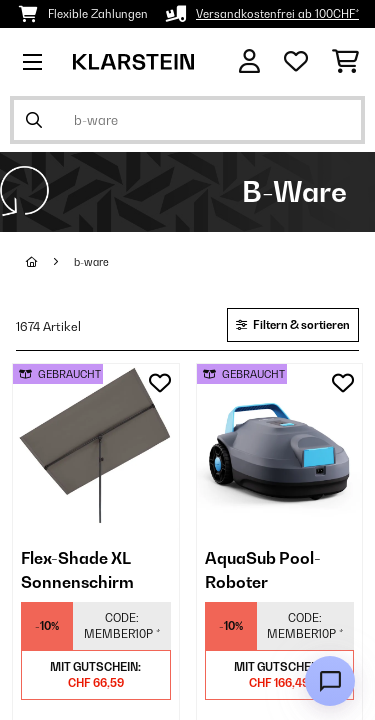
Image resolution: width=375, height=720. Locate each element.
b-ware (91, 262)
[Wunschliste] (296, 62)
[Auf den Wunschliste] (160, 383)
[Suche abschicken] (34, 120)
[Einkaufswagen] (345, 62)
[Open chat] (330, 681)
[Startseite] (50, 262)
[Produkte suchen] (187, 120)
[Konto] (249, 61)
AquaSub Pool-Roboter (263, 570)
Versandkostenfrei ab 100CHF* (277, 14)
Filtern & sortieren (293, 325)
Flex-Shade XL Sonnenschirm (77, 570)
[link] (96, 447)
